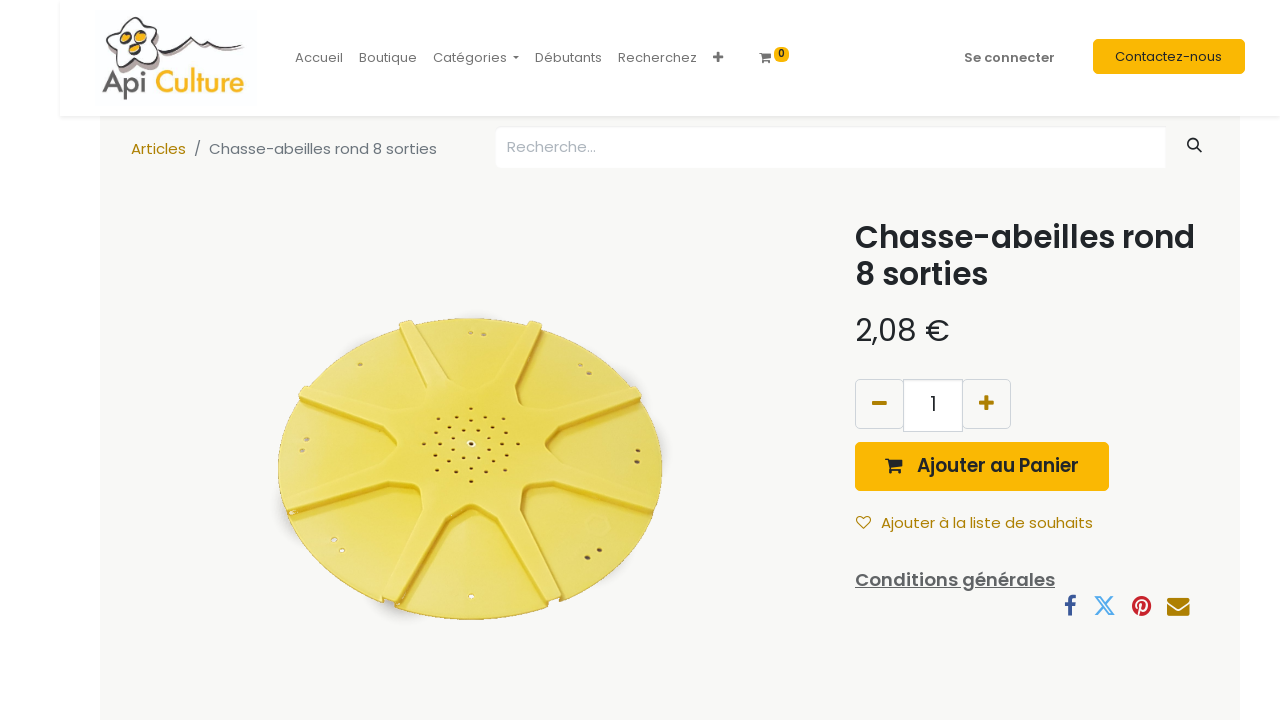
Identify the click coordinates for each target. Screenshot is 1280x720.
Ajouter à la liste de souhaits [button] (974, 522)
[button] (718, 58)
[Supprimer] (879, 403)
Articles (158, 148)
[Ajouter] (986, 403)
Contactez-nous (1168, 56)
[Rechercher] (1195, 145)
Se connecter (1009, 57)
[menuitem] (319, 58)
